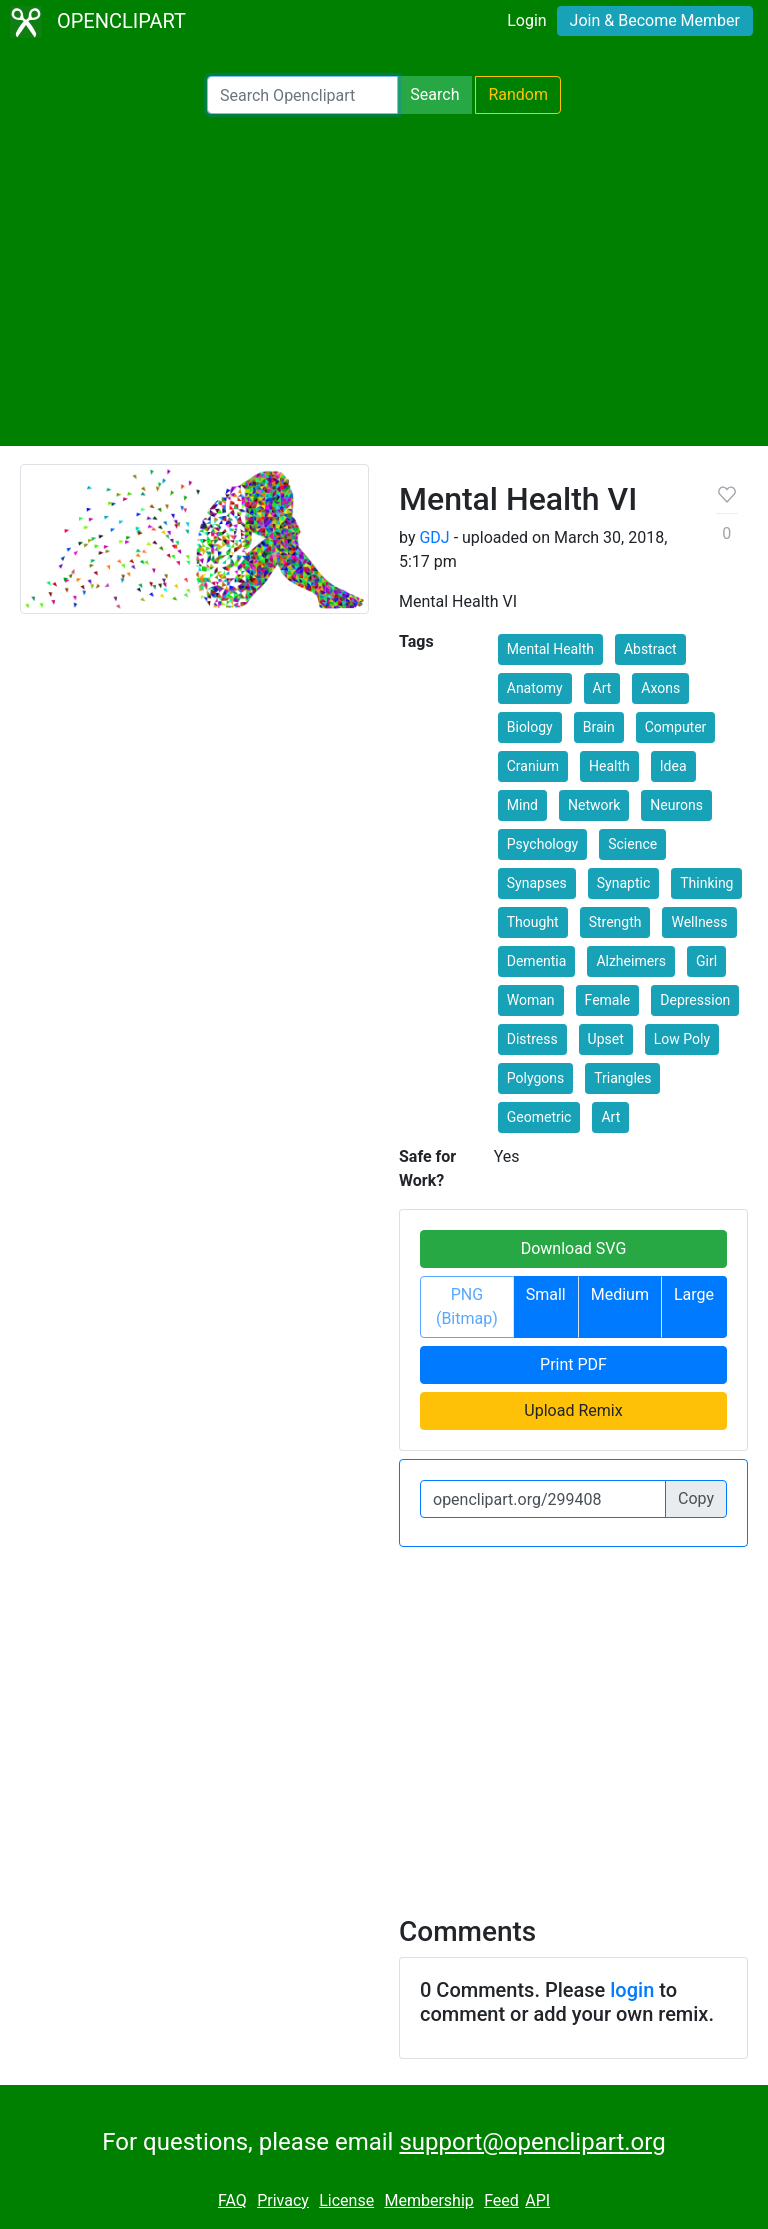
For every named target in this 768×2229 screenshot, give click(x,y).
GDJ (434, 537)
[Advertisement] (384, 280)
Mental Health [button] (550, 649)
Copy (696, 1498)
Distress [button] (532, 1039)
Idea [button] (673, 766)
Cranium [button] (533, 766)
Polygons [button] (535, 1078)
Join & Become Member (655, 20)
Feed (501, 2200)
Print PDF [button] (573, 1364)
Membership (428, 2200)
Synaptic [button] (623, 883)
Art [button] (602, 688)
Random (518, 94)
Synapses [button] (537, 883)
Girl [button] (706, 961)
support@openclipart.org (532, 2142)
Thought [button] (533, 922)
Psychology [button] (543, 844)
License (346, 2200)
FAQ (232, 2200)
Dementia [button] (537, 961)
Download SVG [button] (574, 1248)
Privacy (283, 2200)
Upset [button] (606, 1039)
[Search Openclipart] (302, 95)
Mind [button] (522, 805)
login (632, 1990)
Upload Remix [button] (573, 1410)
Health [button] (609, 766)
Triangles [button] (622, 1078)
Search (434, 94)
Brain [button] (599, 727)
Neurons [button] (676, 805)
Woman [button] (531, 1000)
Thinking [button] (706, 883)
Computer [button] (676, 727)
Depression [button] (695, 1000)
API (537, 2200)
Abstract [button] (650, 649)
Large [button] (694, 1294)
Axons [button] (660, 688)
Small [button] (546, 1294)
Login (526, 20)
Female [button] (608, 1000)
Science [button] (632, 844)
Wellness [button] (699, 922)
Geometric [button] (539, 1117)
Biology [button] (530, 727)
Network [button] (594, 805)
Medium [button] (620, 1294)
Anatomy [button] (535, 688)
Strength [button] (615, 922)
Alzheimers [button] (631, 961)
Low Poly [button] (682, 1039)
